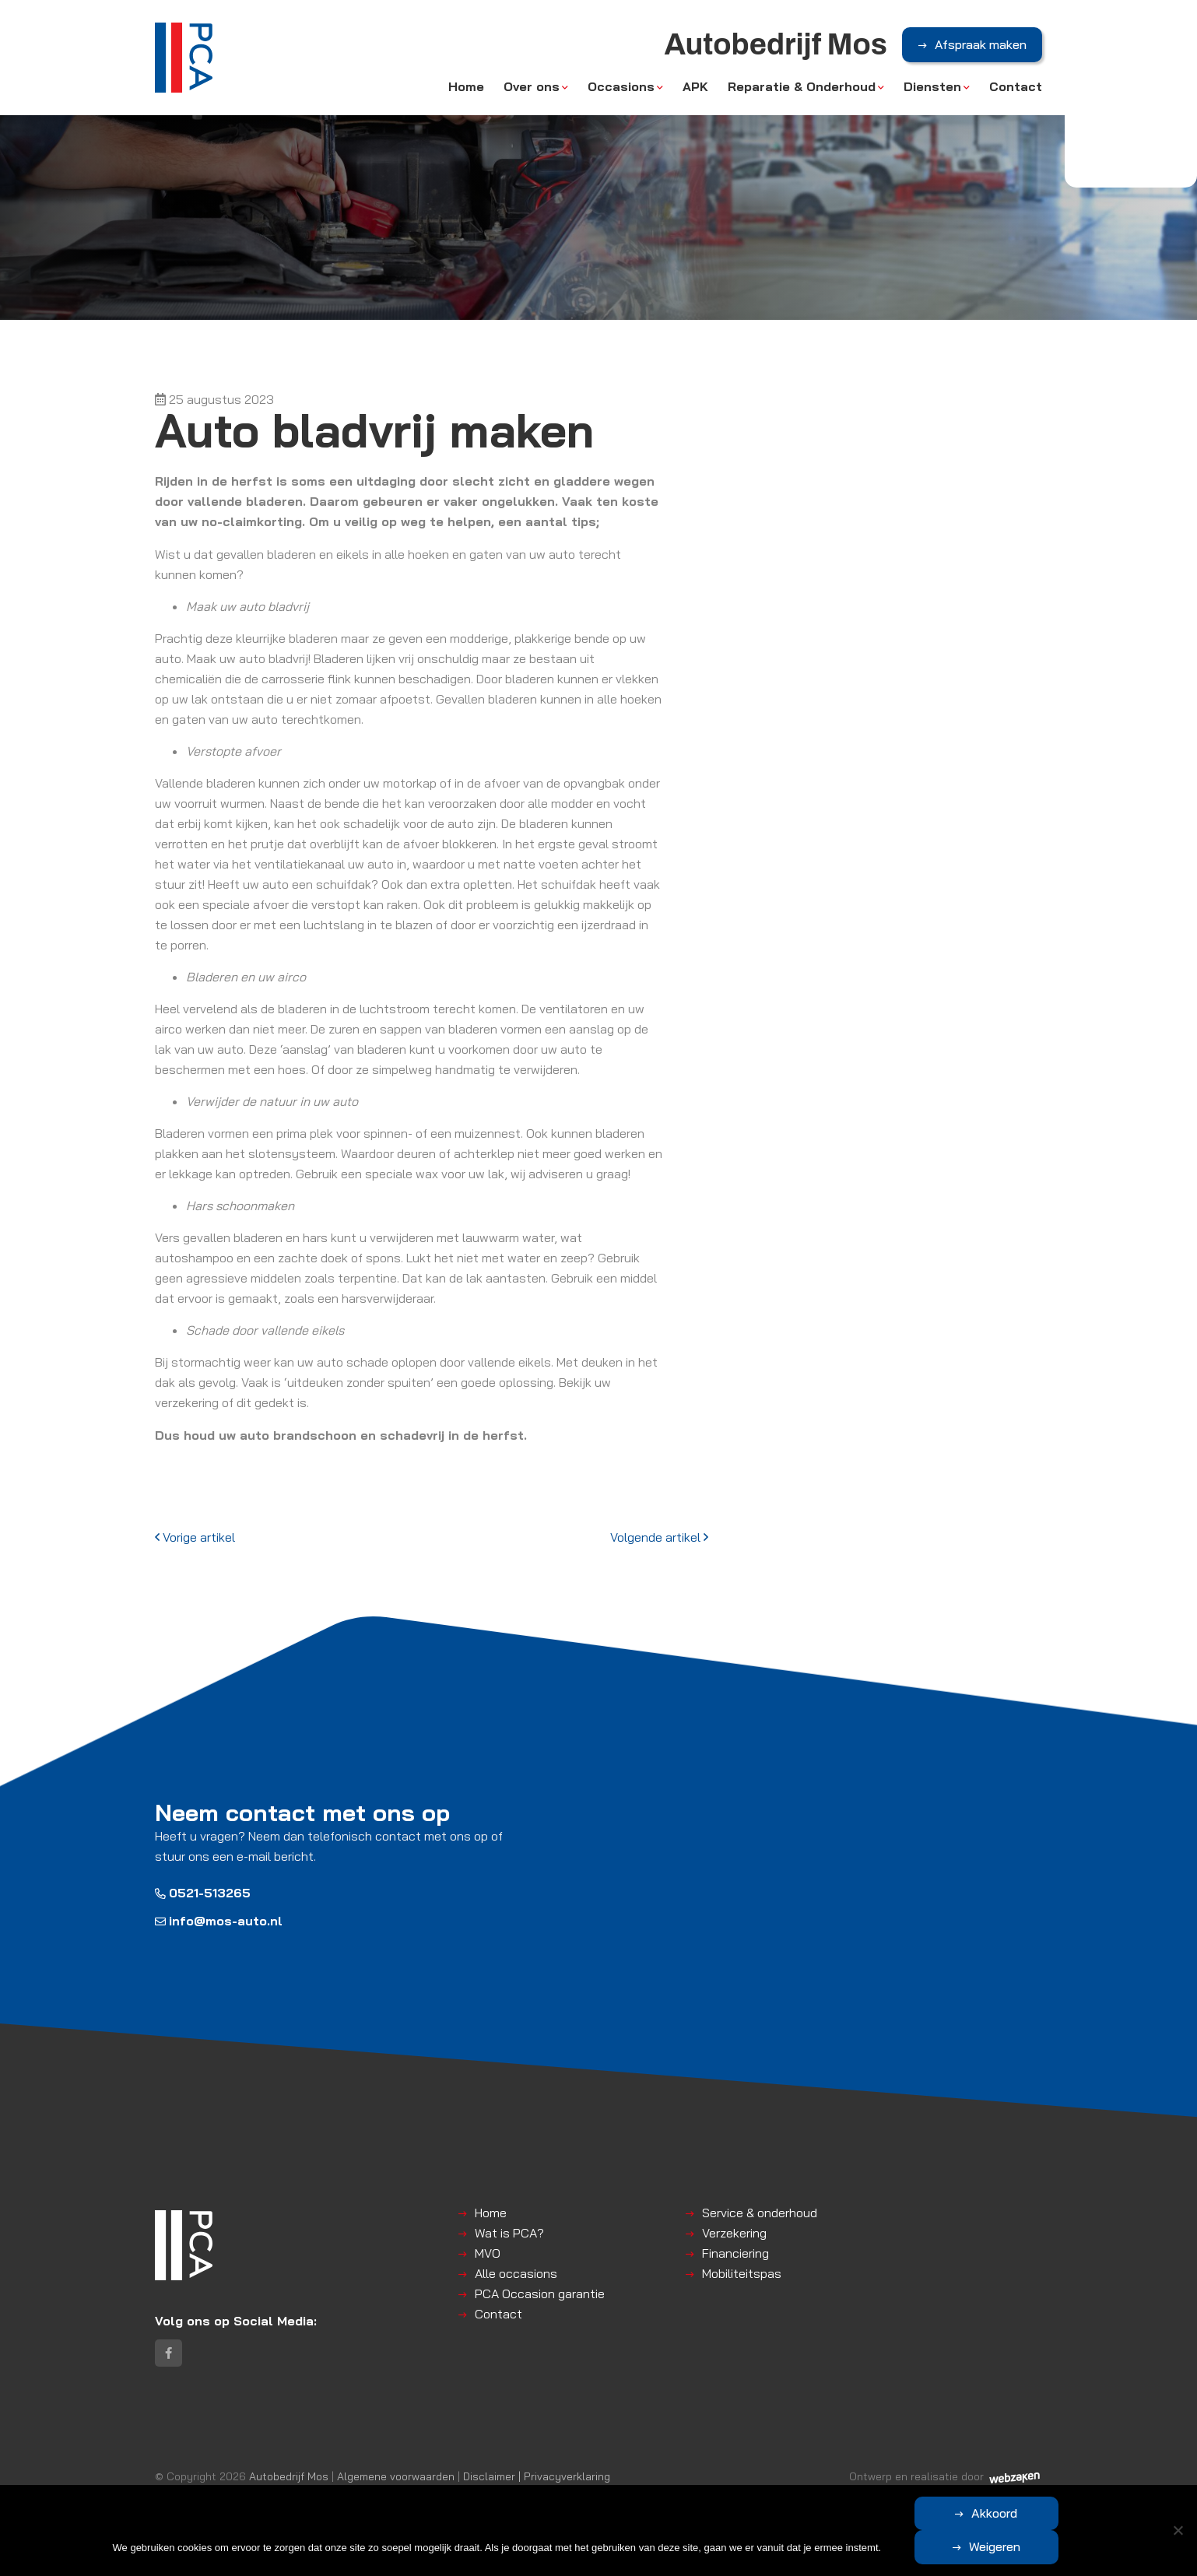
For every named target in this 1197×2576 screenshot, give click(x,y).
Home (466, 87)
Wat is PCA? (509, 2233)
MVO (487, 2253)
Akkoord (921, 2546)
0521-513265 (203, 1892)
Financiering (735, 2253)
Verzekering (734, 2233)
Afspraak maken (981, 46)
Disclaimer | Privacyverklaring (536, 2477)
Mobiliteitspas (741, 2273)
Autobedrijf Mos (288, 2477)
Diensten (932, 87)
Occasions (621, 87)
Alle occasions (516, 2273)
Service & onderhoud (759, 2212)
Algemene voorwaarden (396, 2477)
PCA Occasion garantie (540, 2293)
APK (695, 87)
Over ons (532, 87)
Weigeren (1068, 2546)
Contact (1015, 87)
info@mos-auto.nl (219, 1920)
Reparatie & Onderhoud (802, 87)
